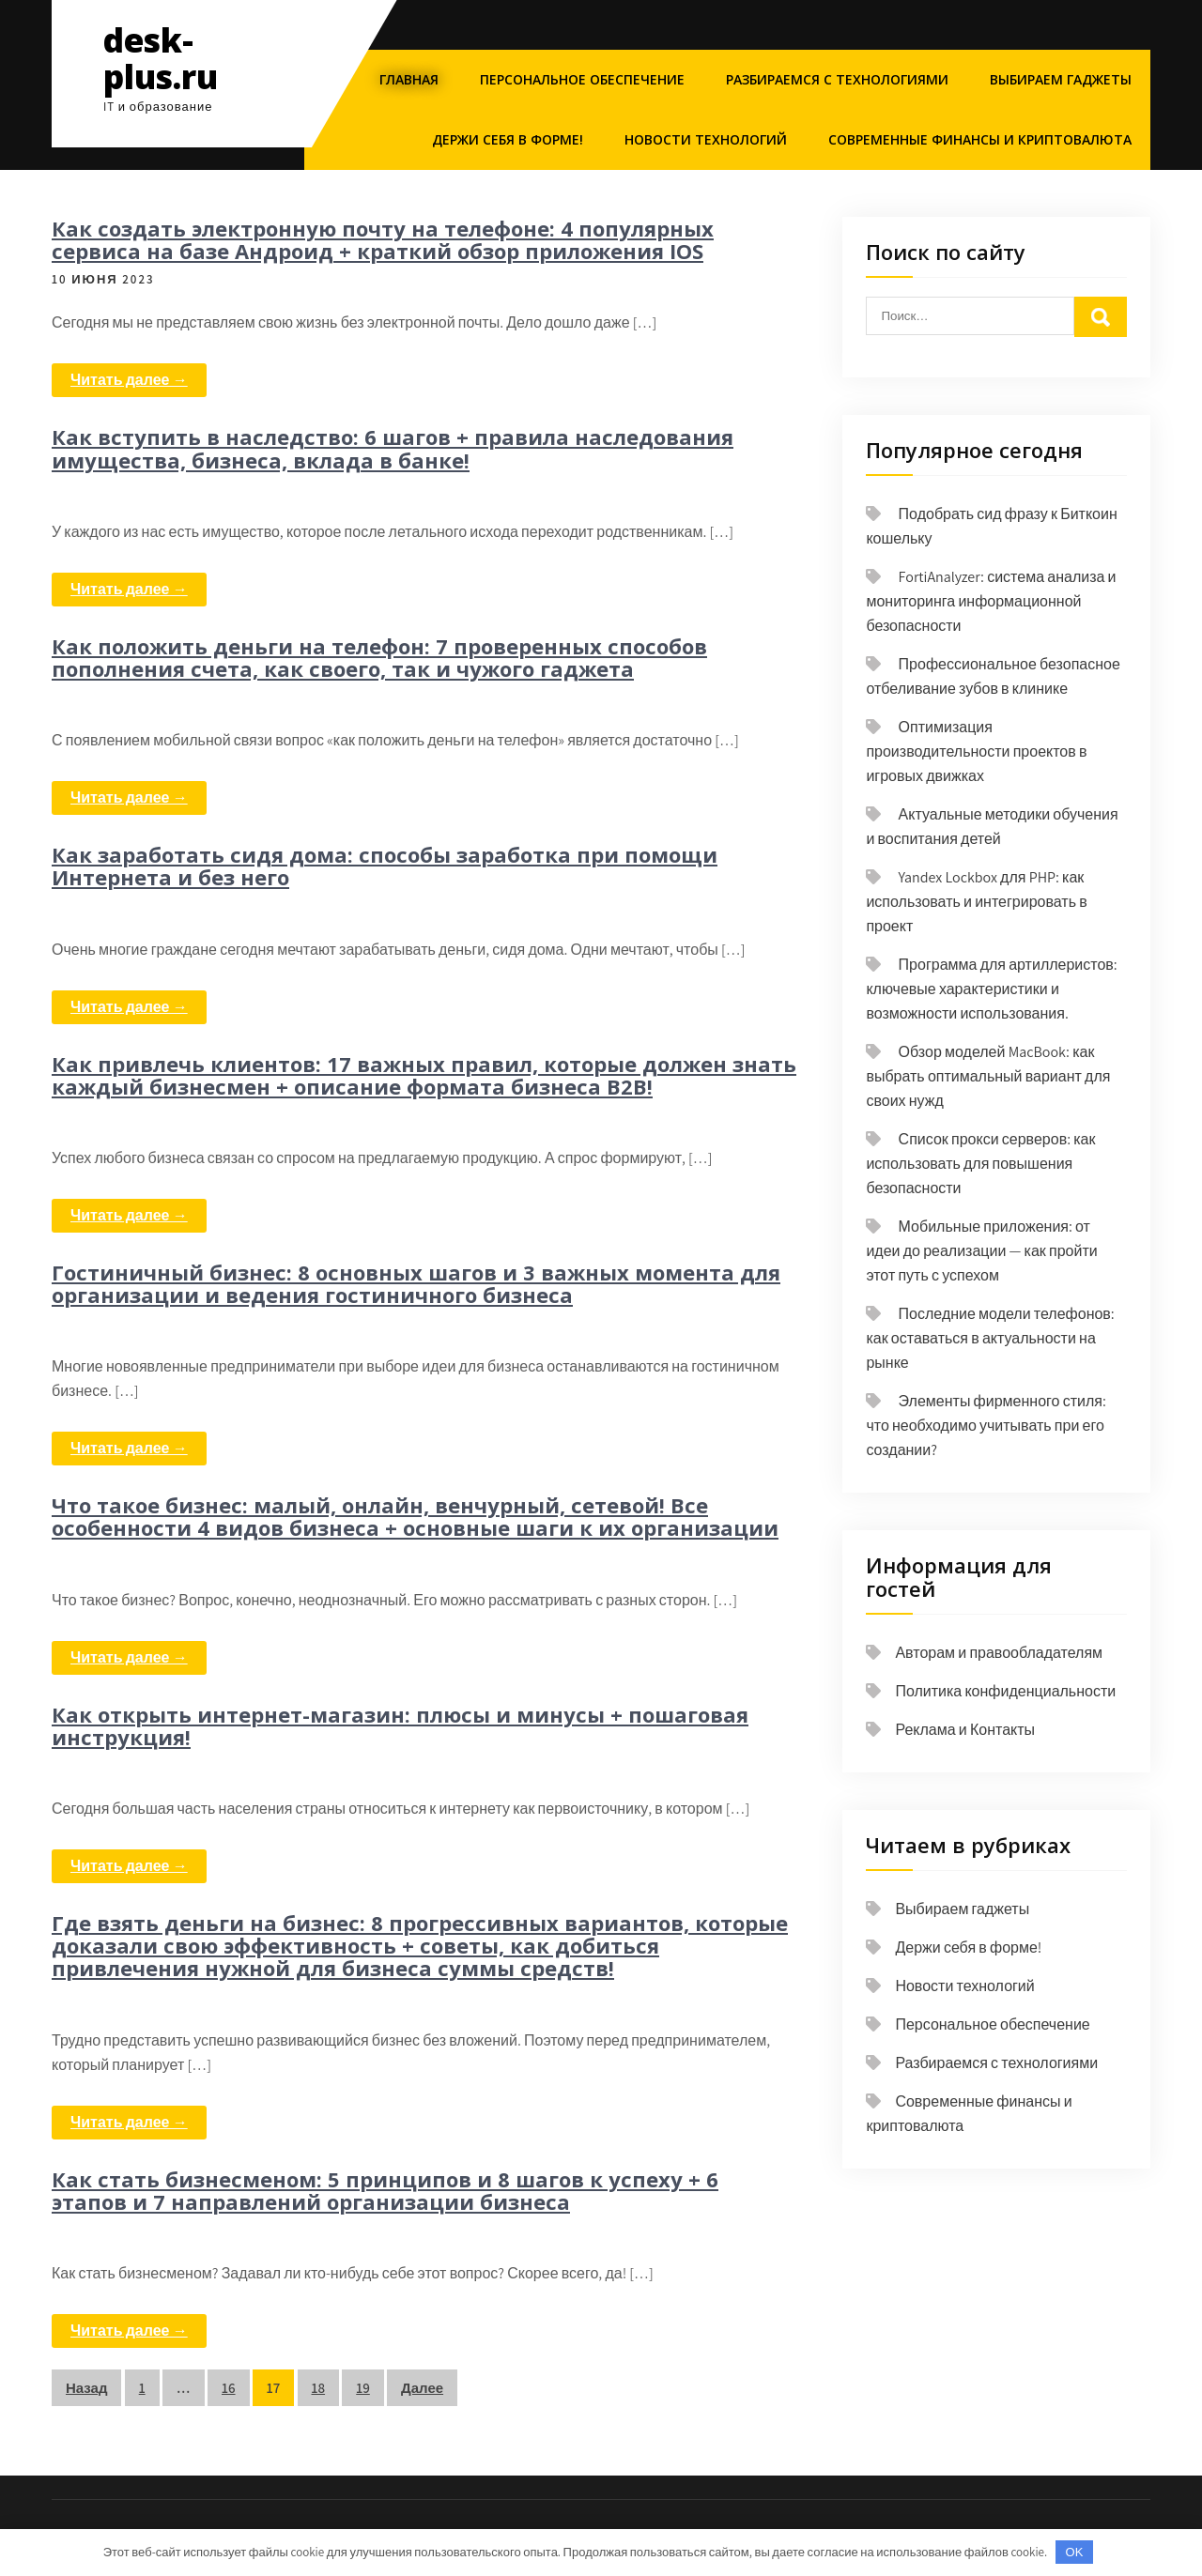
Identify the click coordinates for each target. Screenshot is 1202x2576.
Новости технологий (705, 139)
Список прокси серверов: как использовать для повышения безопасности (980, 1163)
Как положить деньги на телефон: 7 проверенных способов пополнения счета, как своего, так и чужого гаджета (379, 657)
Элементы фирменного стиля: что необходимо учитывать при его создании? (985, 1425)
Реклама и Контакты (965, 1730)
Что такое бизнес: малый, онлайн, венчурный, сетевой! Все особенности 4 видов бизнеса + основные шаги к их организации (415, 1516)
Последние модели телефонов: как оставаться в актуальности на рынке (990, 1338)
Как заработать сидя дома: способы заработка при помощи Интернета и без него (384, 865)
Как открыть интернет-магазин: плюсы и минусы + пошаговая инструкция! (400, 1725)
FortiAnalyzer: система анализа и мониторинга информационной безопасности (991, 601)
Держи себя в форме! (507, 139)
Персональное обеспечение (582, 79)
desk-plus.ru (160, 58)
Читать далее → (129, 380)
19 (363, 2388)
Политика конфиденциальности (1005, 1691)
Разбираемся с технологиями (837, 79)
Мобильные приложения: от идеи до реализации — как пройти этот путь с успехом (981, 1251)
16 (229, 2388)
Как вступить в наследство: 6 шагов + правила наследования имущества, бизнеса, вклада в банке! (392, 447)
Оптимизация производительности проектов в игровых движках (976, 751)
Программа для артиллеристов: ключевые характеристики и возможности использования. (991, 989)
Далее (422, 2388)
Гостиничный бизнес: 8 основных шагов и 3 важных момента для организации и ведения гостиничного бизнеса (416, 1283)
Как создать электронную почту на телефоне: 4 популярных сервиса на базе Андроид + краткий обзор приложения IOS (383, 239)
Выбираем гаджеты (1061, 79)
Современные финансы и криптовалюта (980, 139)
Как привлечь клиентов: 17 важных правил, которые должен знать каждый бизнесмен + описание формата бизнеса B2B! (424, 1075)
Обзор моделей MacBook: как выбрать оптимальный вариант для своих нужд (988, 1076)
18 (319, 2388)
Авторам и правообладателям (998, 1653)
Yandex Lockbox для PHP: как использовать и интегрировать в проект (976, 901)
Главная (409, 79)
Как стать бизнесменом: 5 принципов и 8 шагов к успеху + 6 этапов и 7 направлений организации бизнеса (385, 2190)
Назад (86, 2388)
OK (1075, 2552)
